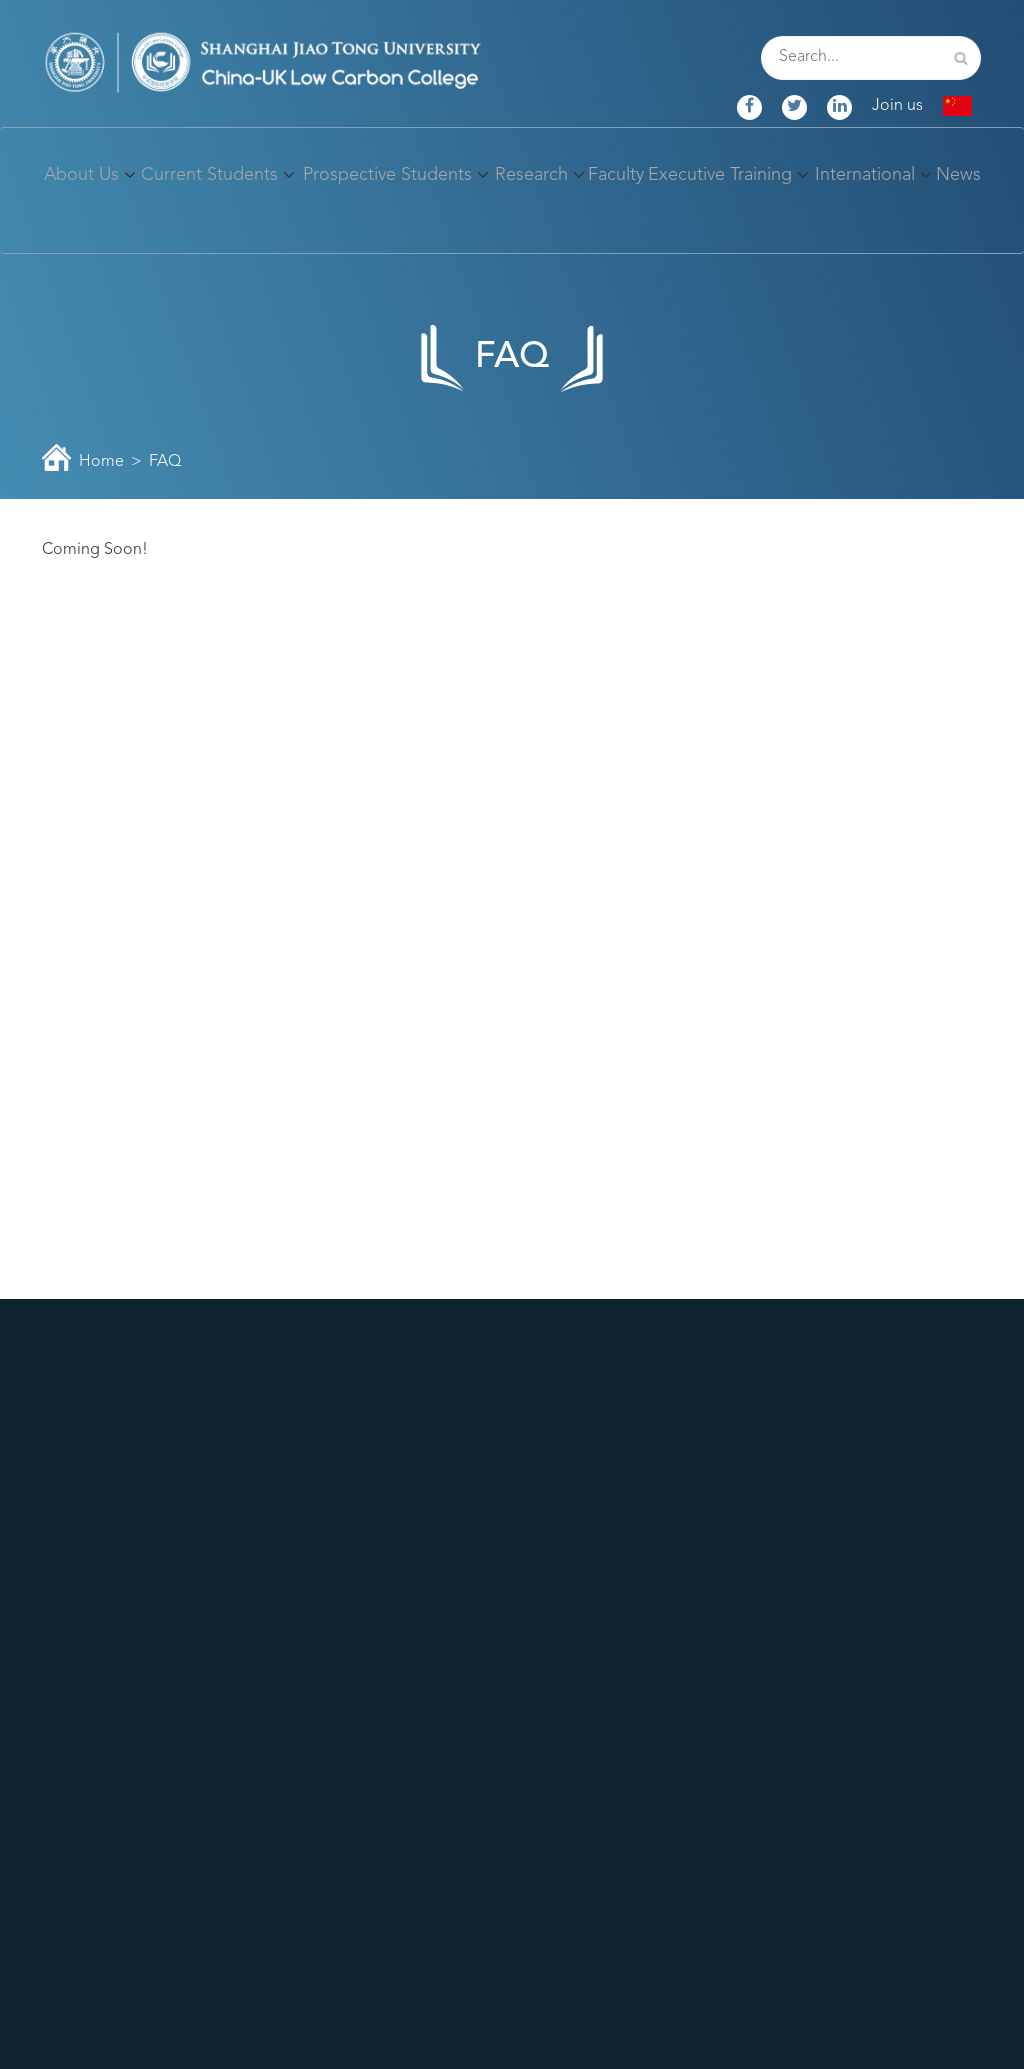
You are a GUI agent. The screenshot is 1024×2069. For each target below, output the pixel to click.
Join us (897, 106)
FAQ (165, 462)
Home (101, 462)
